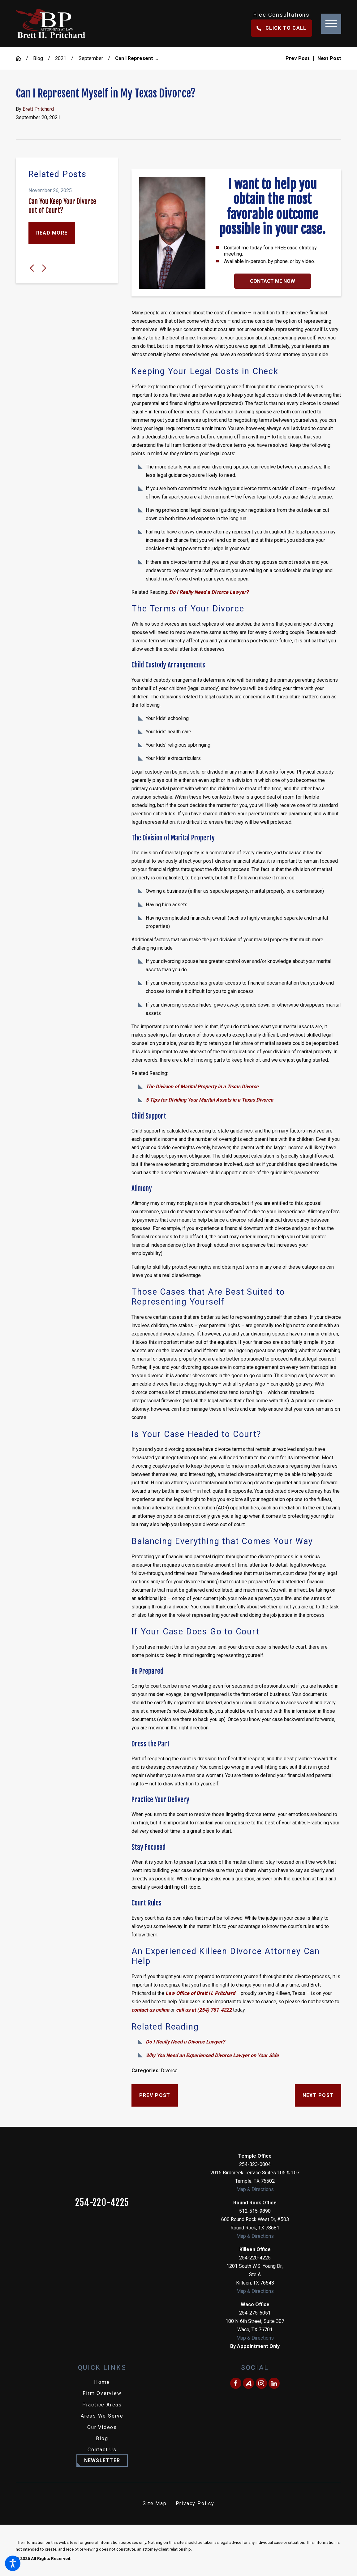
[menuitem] (102, 2382)
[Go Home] (21, 58)
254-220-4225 (102, 2202)
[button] (12, 2563)
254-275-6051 (255, 2313)
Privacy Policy (195, 2503)
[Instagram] (261, 2383)
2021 (60, 58)
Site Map (154, 2503)
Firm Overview (102, 2393)
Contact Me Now (272, 281)
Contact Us (102, 2450)
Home (102, 2382)
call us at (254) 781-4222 (204, 2010)
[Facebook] (235, 2383)
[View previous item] (32, 268)
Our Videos (102, 2427)
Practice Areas (102, 2405)
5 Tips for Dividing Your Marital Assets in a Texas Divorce (209, 1100)
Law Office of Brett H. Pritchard (200, 1993)
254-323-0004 (255, 2164)
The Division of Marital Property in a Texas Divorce (202, 1087)
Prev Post (154, 2095)
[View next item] (44, 268)
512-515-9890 (255, 2211)
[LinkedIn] (274, 2383)
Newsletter (102, 2460)
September (91, 58)
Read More (51, 233)
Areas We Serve (102, 2416)
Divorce (169, 2070)
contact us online (150, 2010)
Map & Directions (255, 2189)
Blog (38, 58)
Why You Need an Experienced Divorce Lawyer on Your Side (212, 2055)
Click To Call (281, 28)
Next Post (318, 2095)
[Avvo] (248, 2383)
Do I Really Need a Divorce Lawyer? (208, 592)
